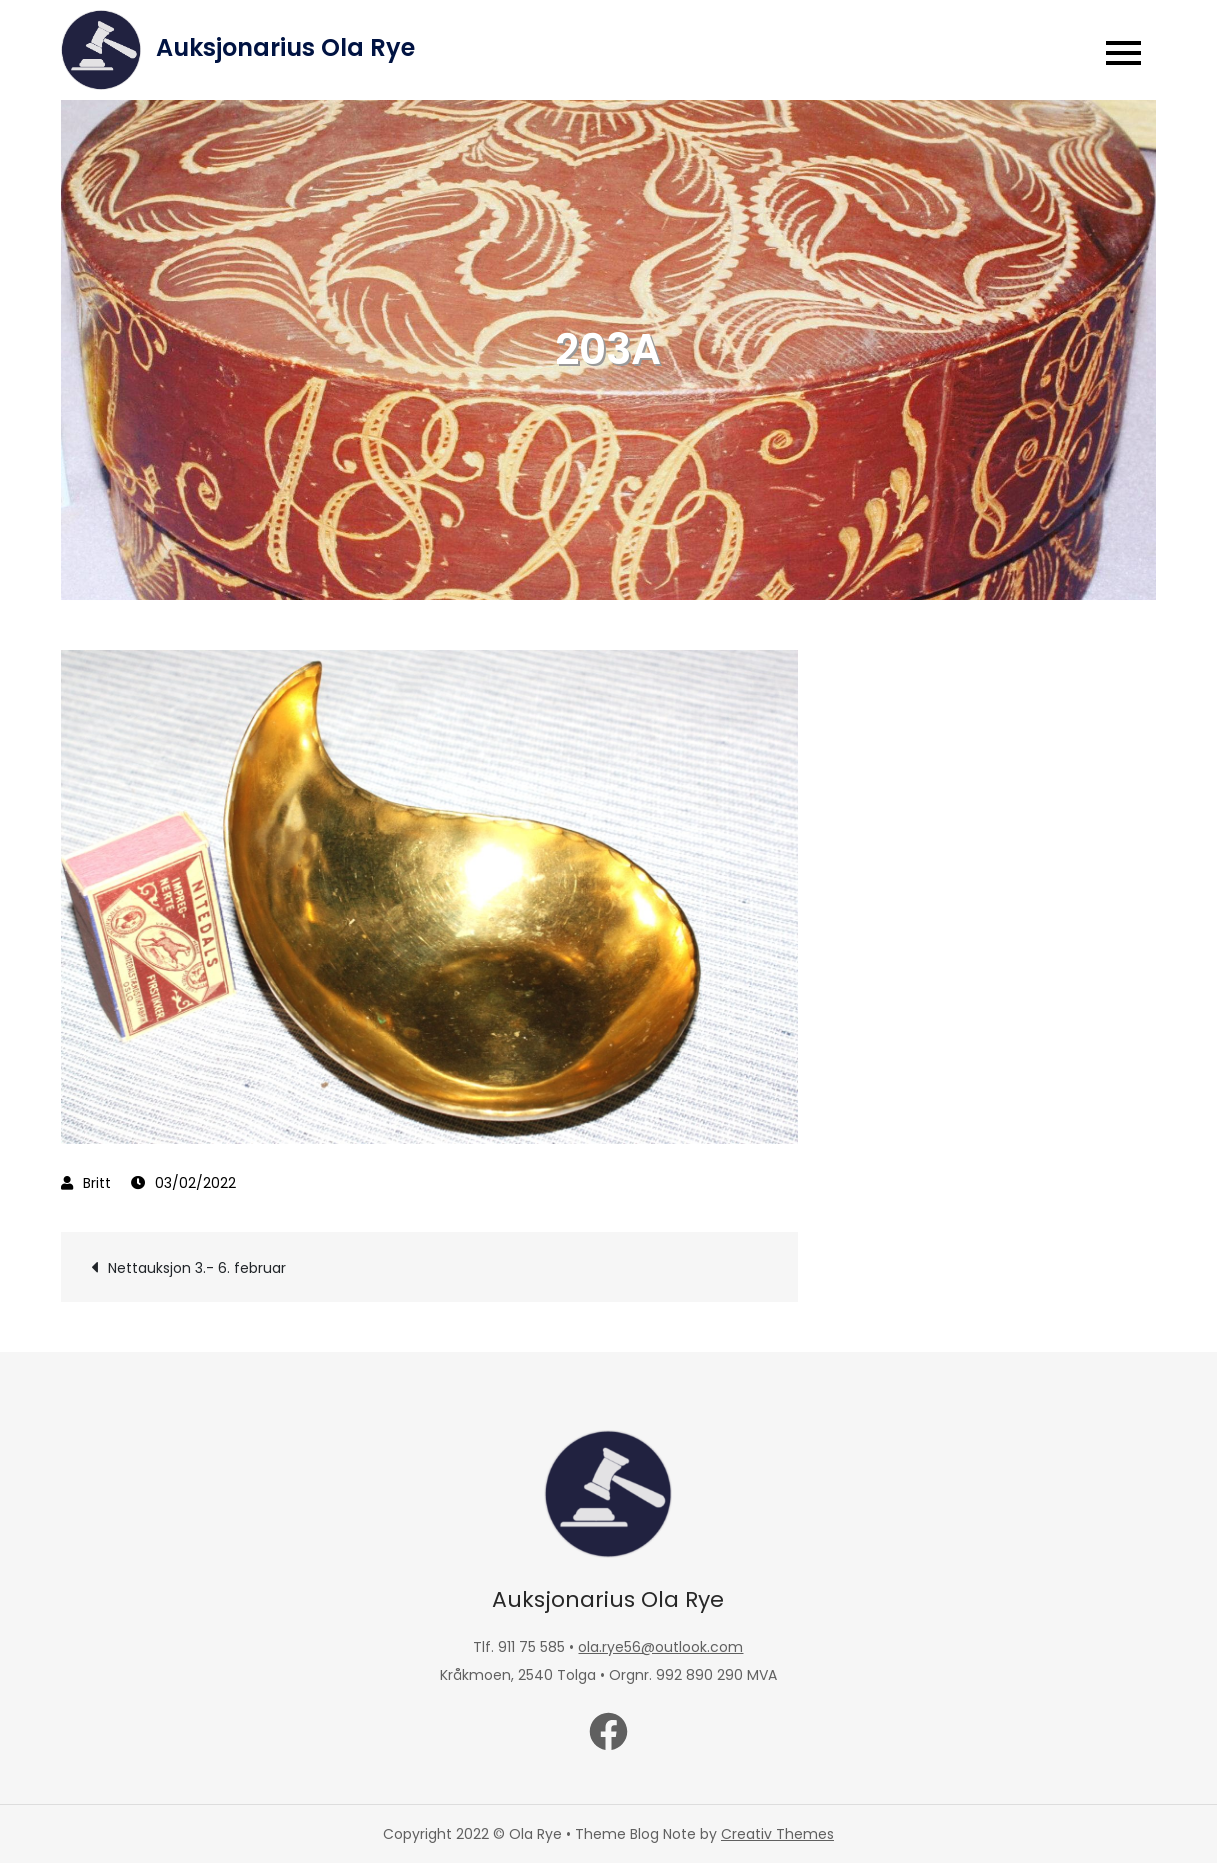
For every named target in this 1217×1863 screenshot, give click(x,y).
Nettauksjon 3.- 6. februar (197, 1268)
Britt (97, 1183)
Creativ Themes (777, 1834)
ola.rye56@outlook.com (660, 1647)
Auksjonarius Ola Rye (285, 47)
